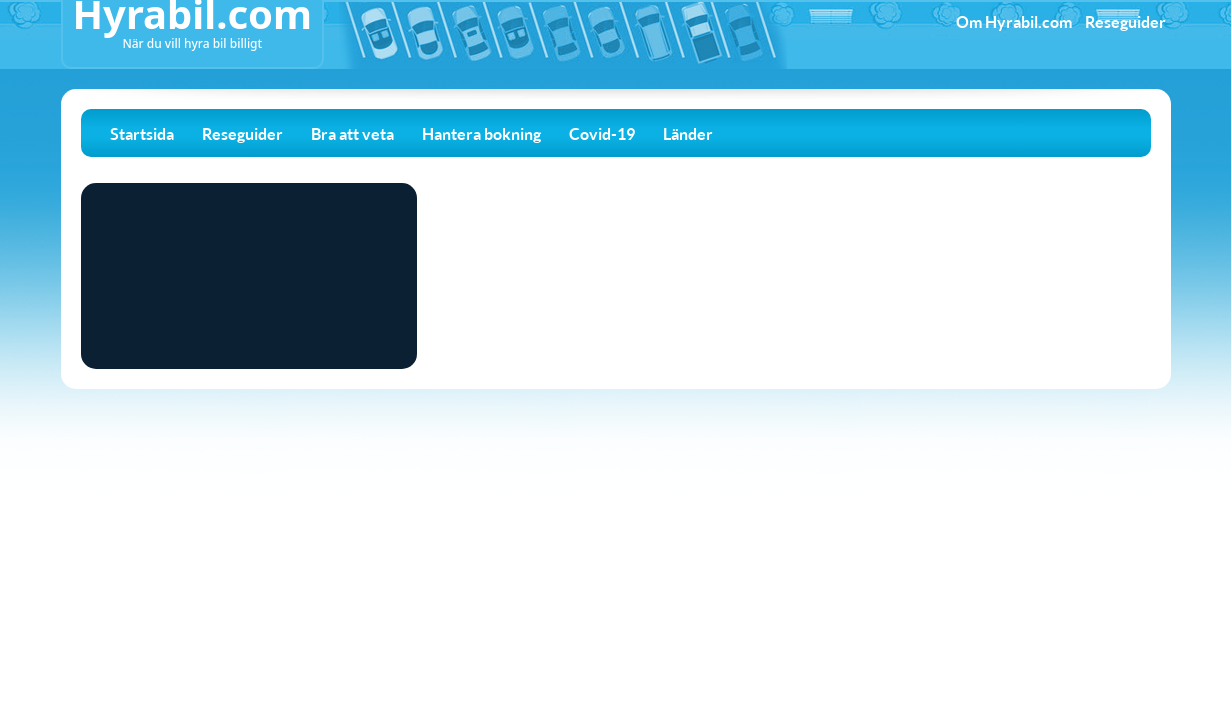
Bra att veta (352, 133)
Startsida (142, 133)
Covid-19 (602, 133)
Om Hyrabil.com (1014, 21)
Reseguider (1125, 21)
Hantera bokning (481, 133)
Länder (688, 133)
